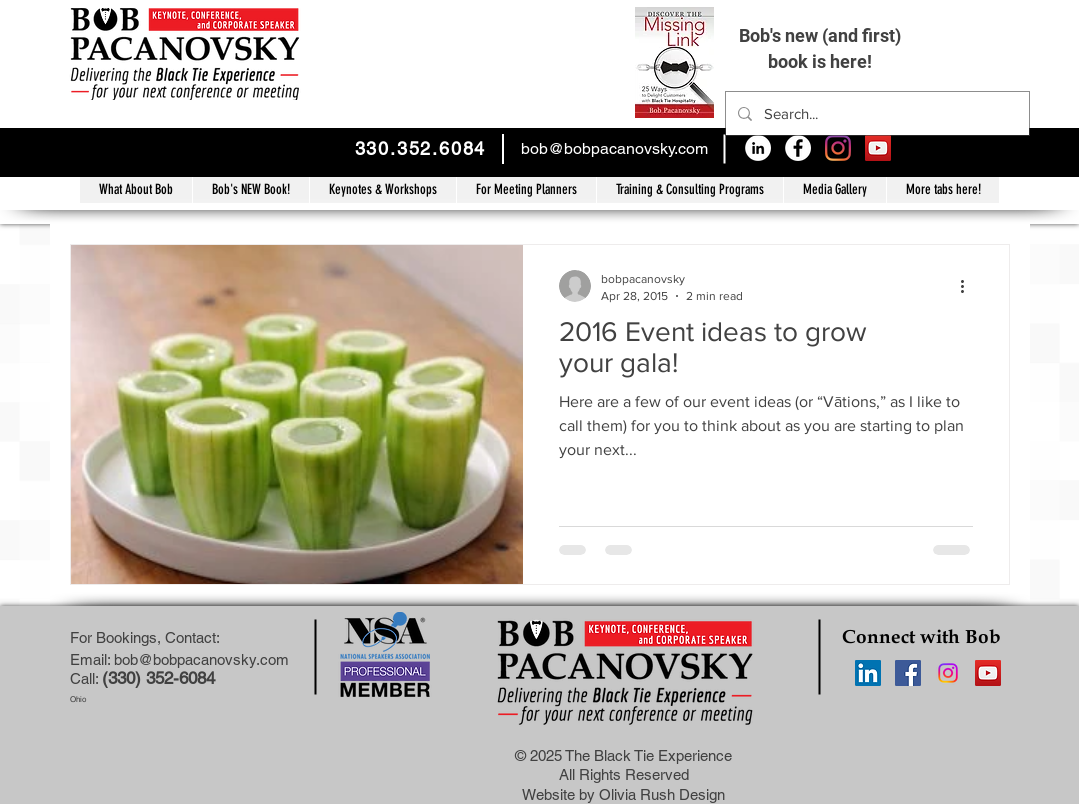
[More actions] (970, 286)
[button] (689, 190)
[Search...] (875, 113)
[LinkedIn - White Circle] (758, 148)
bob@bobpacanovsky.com (614, 148)
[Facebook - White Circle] (798, 148)
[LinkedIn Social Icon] (868, 673)
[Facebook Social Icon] (908, 673)
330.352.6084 (421, 148)
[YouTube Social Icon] (878, 148)
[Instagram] (838, 148)
